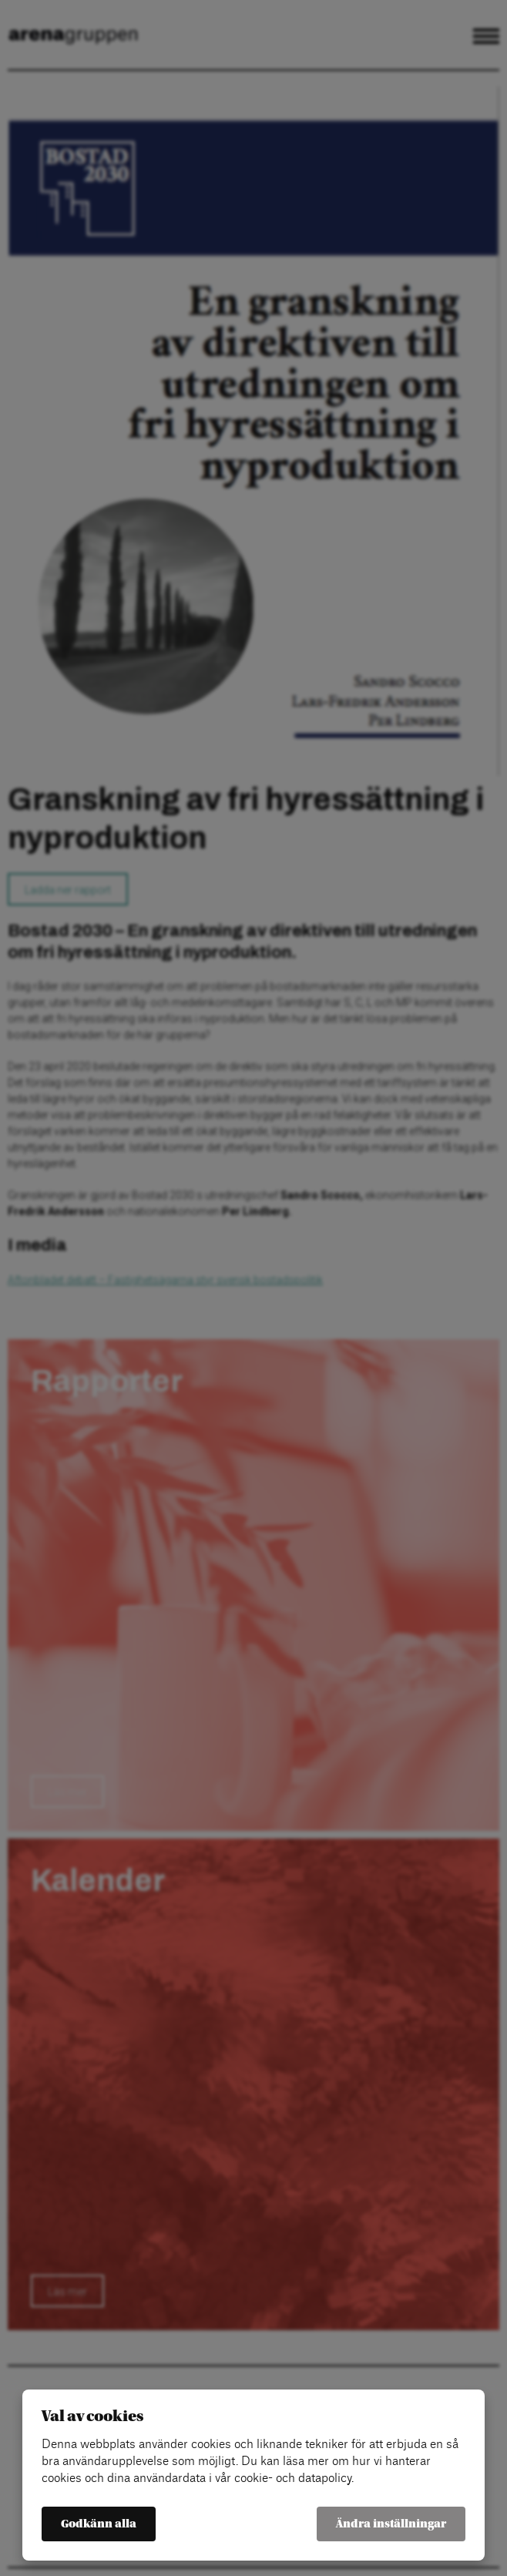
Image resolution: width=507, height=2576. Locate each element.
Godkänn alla (98, 2524)
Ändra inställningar (391, 2524)
